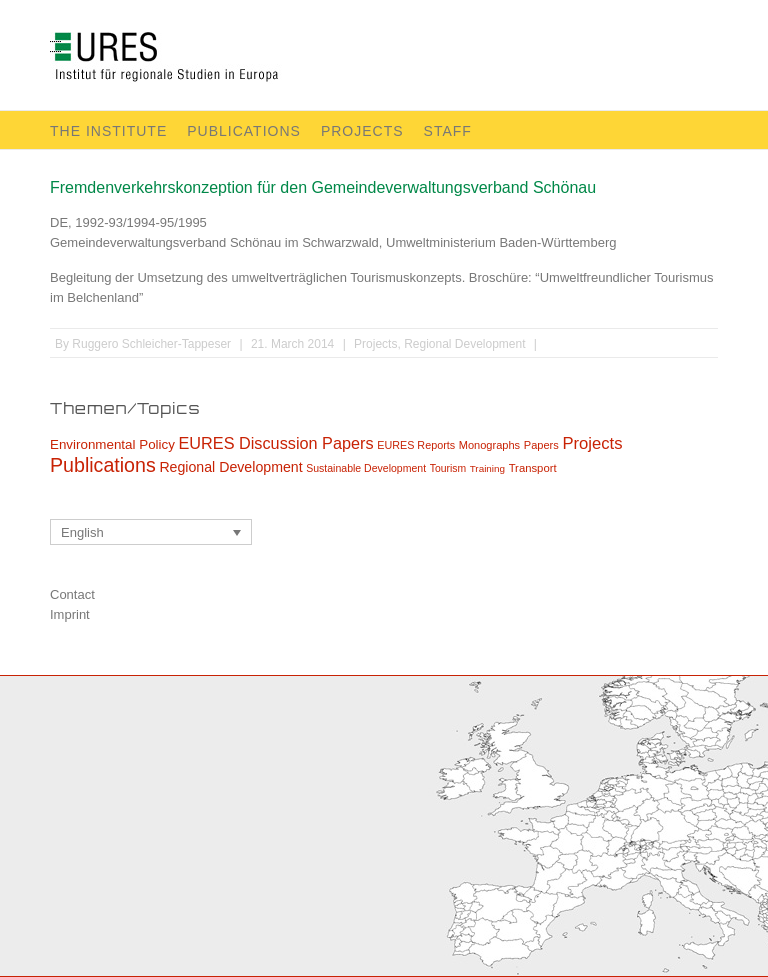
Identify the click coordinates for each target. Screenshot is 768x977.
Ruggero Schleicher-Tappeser (151, 344)
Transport (533, 468)
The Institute (108, 131)
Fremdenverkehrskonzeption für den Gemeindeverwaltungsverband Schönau (323, 187)
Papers (541, 445)
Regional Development (464, 344)
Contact (72, 594)
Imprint (70, 614)
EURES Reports (416, 445)
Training (487, 468)
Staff (448, 131)
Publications (244, 131)
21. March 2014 (292, 344)
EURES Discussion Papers (276, 443)
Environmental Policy (112, 444)
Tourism (448, 468)
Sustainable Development (366, 468)
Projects (362, 131)
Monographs (489, 445)
